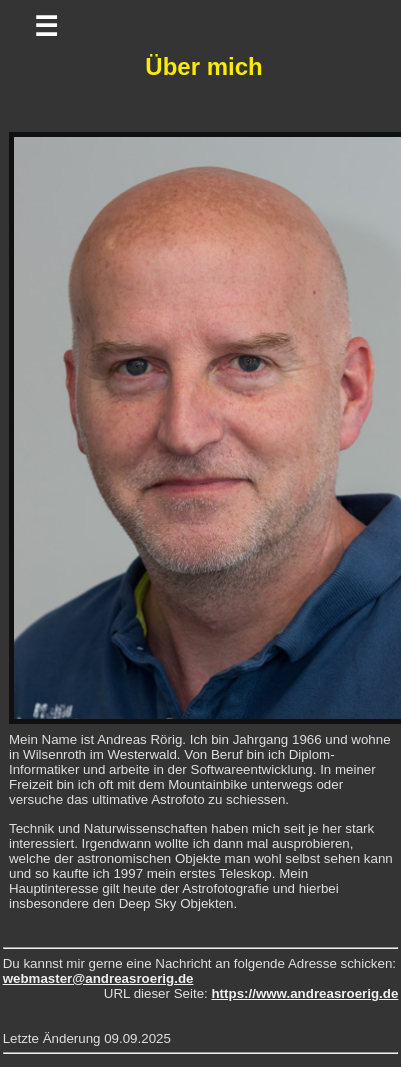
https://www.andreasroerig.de (304, 993)
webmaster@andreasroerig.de (98, 978)
